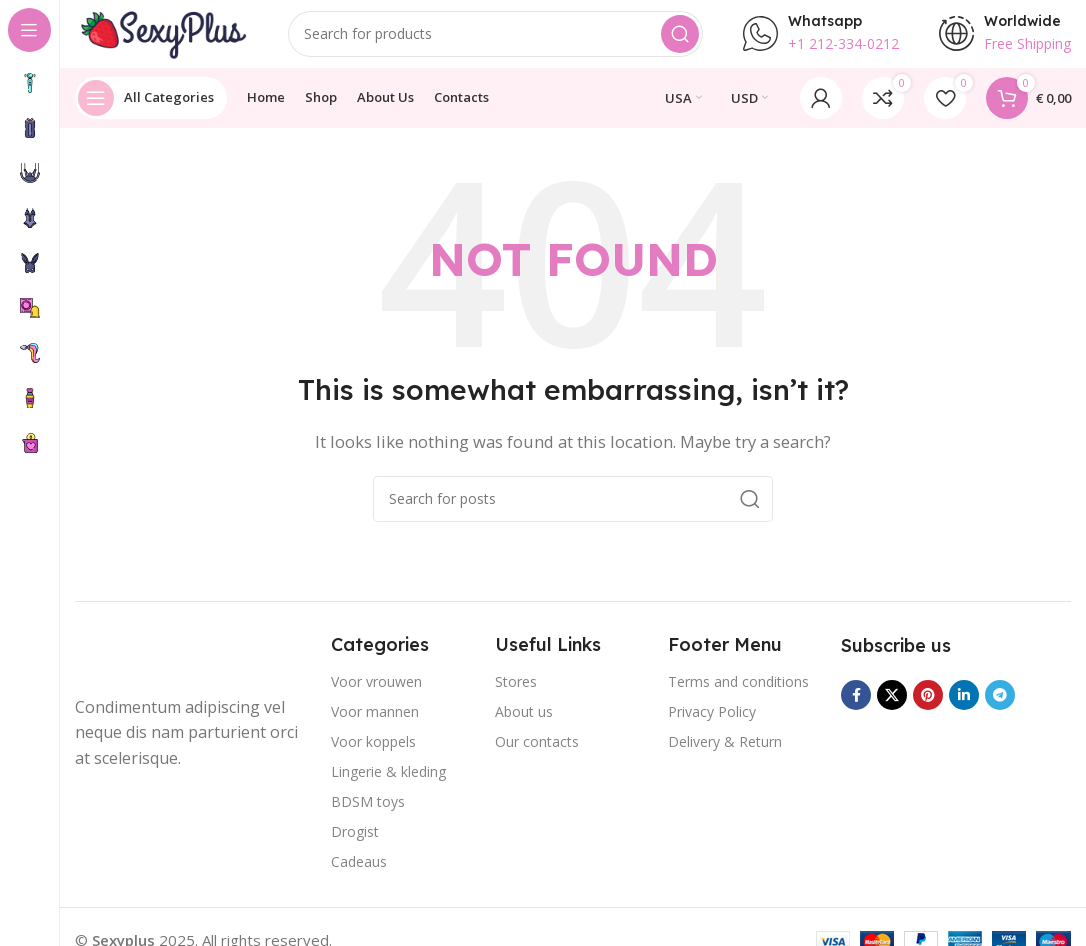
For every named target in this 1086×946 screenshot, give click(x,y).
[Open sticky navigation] (151, 110)
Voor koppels (373, 753)
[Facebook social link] (856, 708)
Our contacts (537, 753)
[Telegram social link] (1000, 708)
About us (524, 723)
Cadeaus (359, 873)
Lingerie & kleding (388, 783)
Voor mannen (375, 723)
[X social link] (892, 708)
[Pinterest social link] (928, 708)
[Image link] (155, 669)
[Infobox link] (821, 40)
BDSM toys (368, 813)
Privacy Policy (712, 723)
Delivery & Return (725, 753)
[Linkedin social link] (964, 708)
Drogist (355, 843)
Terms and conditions (738, 693)
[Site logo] (165, 38)
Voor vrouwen (376, 693)
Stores (516, 693)
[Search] (499, 40)
